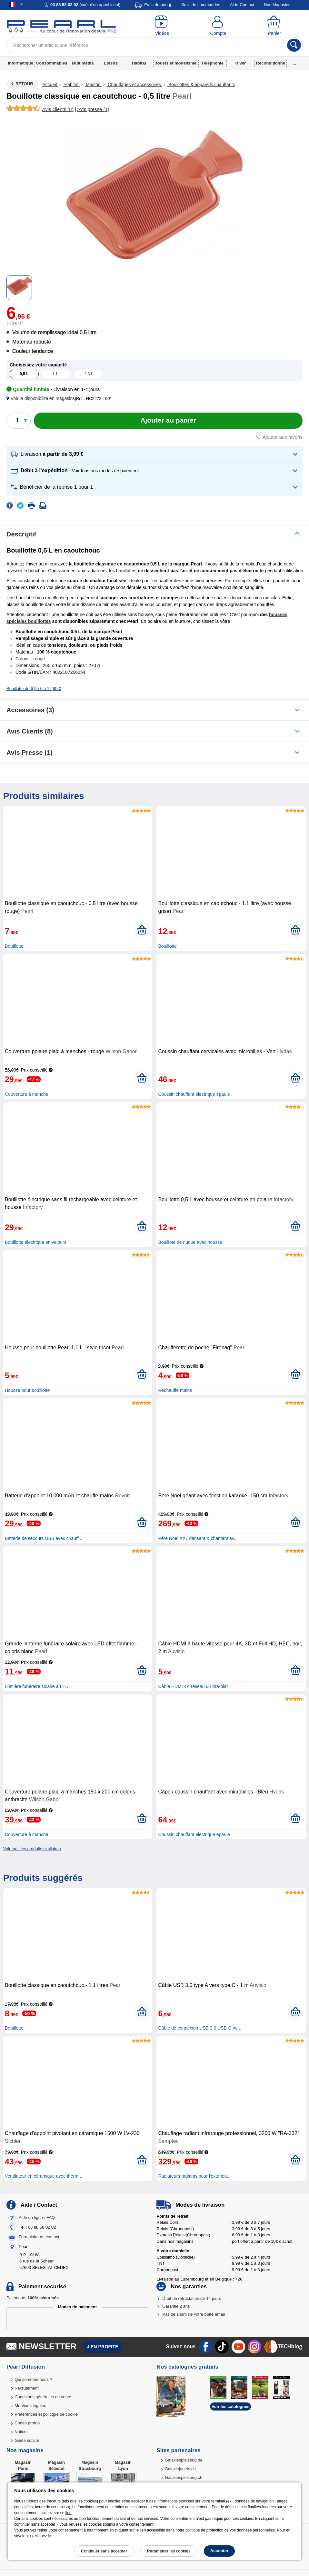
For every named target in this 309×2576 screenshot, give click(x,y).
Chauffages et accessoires (134, 84)
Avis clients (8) (29, 731)
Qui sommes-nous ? (33, 2379)
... (294, 63)
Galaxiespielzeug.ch (183, 2477)
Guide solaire (27, 2440)
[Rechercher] (294, 45)
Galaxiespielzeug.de (184, 2460)
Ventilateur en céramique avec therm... (43, 2176)
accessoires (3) (30, 710)
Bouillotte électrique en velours (35, 1242)
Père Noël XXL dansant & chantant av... (197, 1538)
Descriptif (21, 534)
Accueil (50, 84)
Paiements (32, 2297)
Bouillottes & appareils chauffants (201, 84)
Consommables (51, 63)
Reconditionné (270, 63)
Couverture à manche (26, 1094)
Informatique (20, 63)
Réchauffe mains (175, 1390)
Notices (21, 2431)
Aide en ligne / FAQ (37, 2217)
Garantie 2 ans (176, 2306)
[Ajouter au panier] (168, 421)
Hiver (240, 63)
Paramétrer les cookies (169, 2551)
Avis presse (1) (29, 752)
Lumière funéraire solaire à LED (37, 1686)
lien (68, 2513)
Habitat (139, 63)
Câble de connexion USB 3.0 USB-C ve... (199, 2028)
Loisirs (111, 63)
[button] (42, 398)
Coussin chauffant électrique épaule (194, 1094)
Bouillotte (14, 946)
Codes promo (27, 2423)
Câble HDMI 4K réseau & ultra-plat (193, 1686)
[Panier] (274, 25)
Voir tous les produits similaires (32, 1848)
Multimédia (83, 63)
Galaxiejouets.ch (180, 2468)
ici (50, 2536)
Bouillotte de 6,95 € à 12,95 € (33, 688)
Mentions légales (30, 2405)
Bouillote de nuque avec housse (190, 1242)
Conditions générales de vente (43, 2396)
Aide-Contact (242, 4)
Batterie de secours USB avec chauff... (43, 1538)
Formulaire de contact (39, 2236)
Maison (93, 84)
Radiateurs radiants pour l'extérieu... (194, 2176)
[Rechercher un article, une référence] (154, 45)
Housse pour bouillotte (27, 1390)
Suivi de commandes (200, 4)
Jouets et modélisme (175, 63)
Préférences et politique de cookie (46, 2414)
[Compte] (218, 25)
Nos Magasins (277, 4)
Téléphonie (212, 63)
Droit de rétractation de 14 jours (191, 2298)
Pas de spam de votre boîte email (193, 2314)
